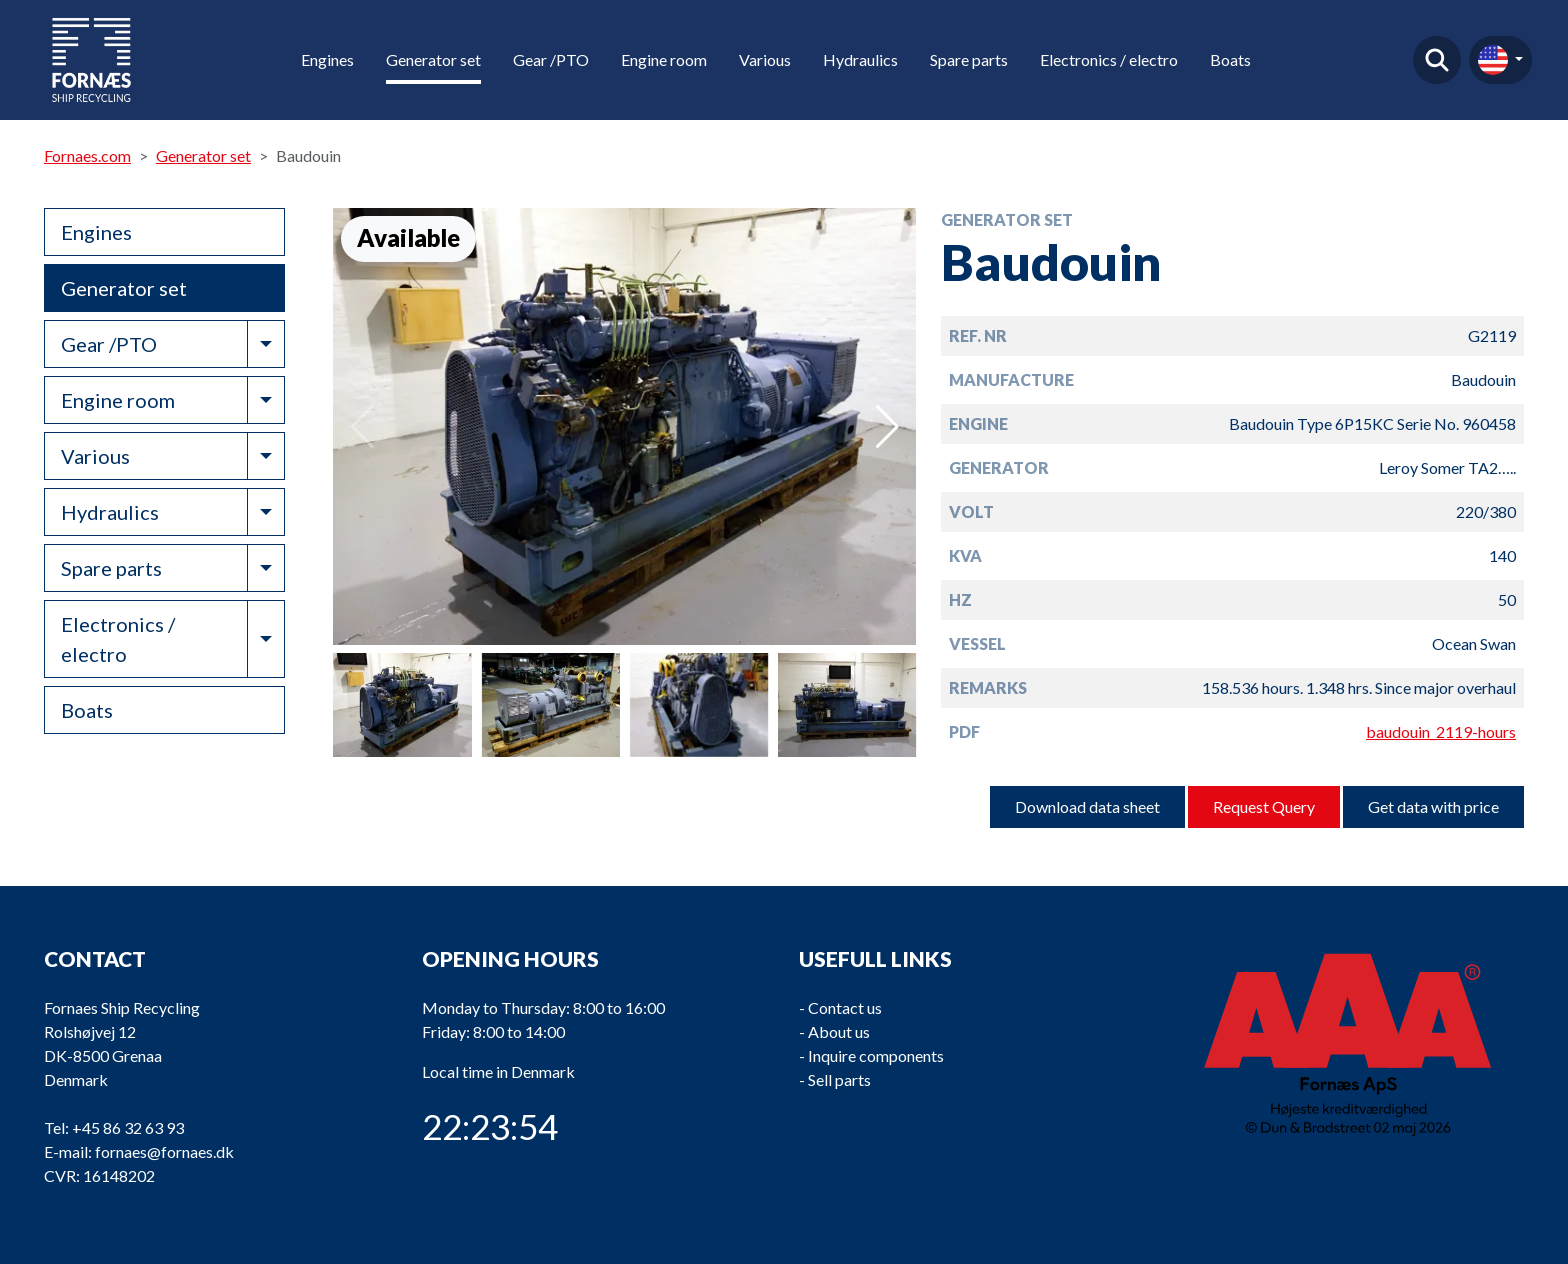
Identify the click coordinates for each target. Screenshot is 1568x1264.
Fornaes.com (87, 155)
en (1493, 60)
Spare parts (969, 59)
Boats (1230, 59)
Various (765, 59)
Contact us (845, 1007)
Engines (327, 59)
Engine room (664, 59)
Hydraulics (860, 59)
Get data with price (1433, 806)
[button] (887, 427)
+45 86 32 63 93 (128, 1127)
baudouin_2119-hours (1441, 731)
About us (839, 1031)
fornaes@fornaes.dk (164, 1151)
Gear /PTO (551, 59)
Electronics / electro (1109, 59)
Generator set (433, 59)
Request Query (1264, 806)
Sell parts (839, 1079)
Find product (1437, 60)
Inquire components (876, 1055)
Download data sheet (1087, 806)
